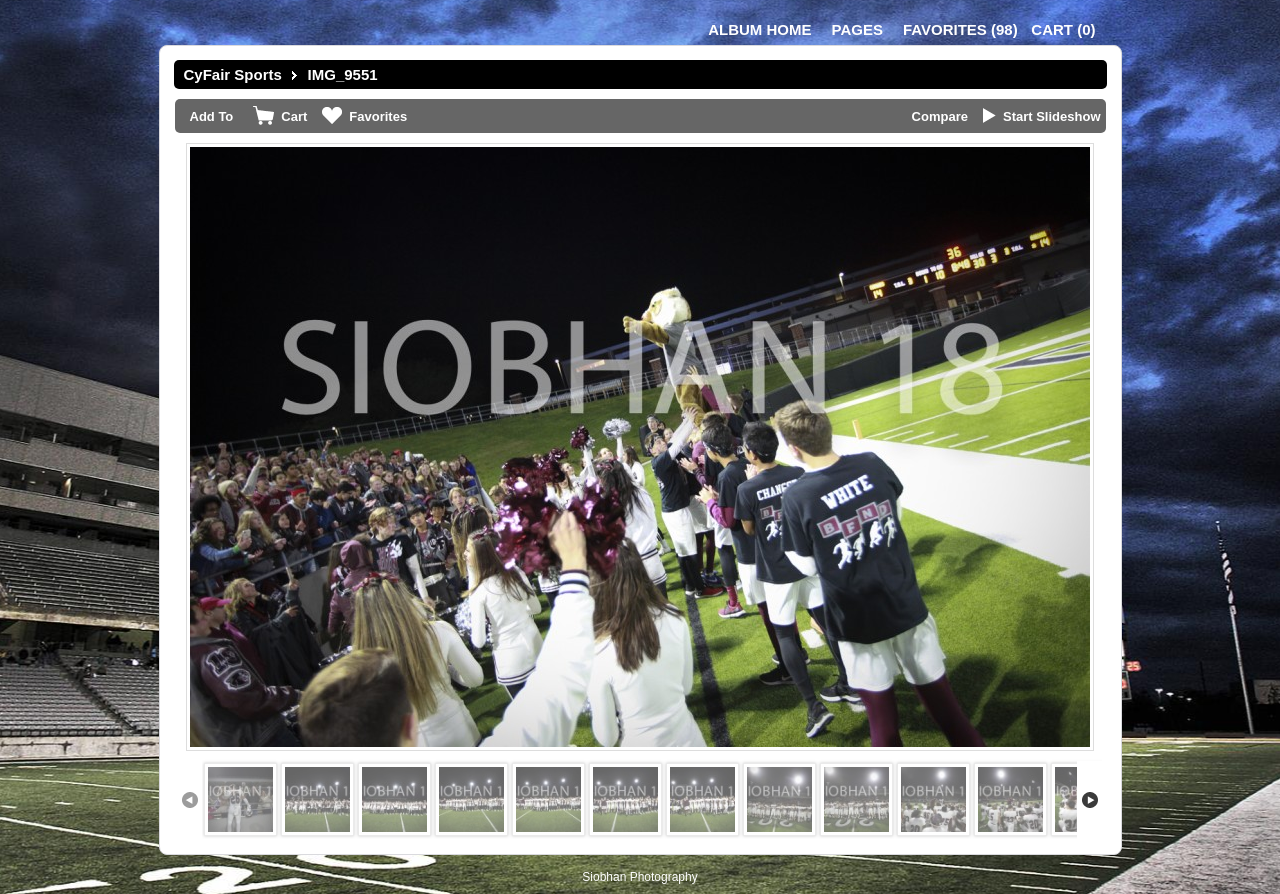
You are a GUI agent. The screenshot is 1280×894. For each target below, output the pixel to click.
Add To (212, 116)
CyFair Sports (233, 74)
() (960, 29)
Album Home (759, 29)
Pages (857, 29)
